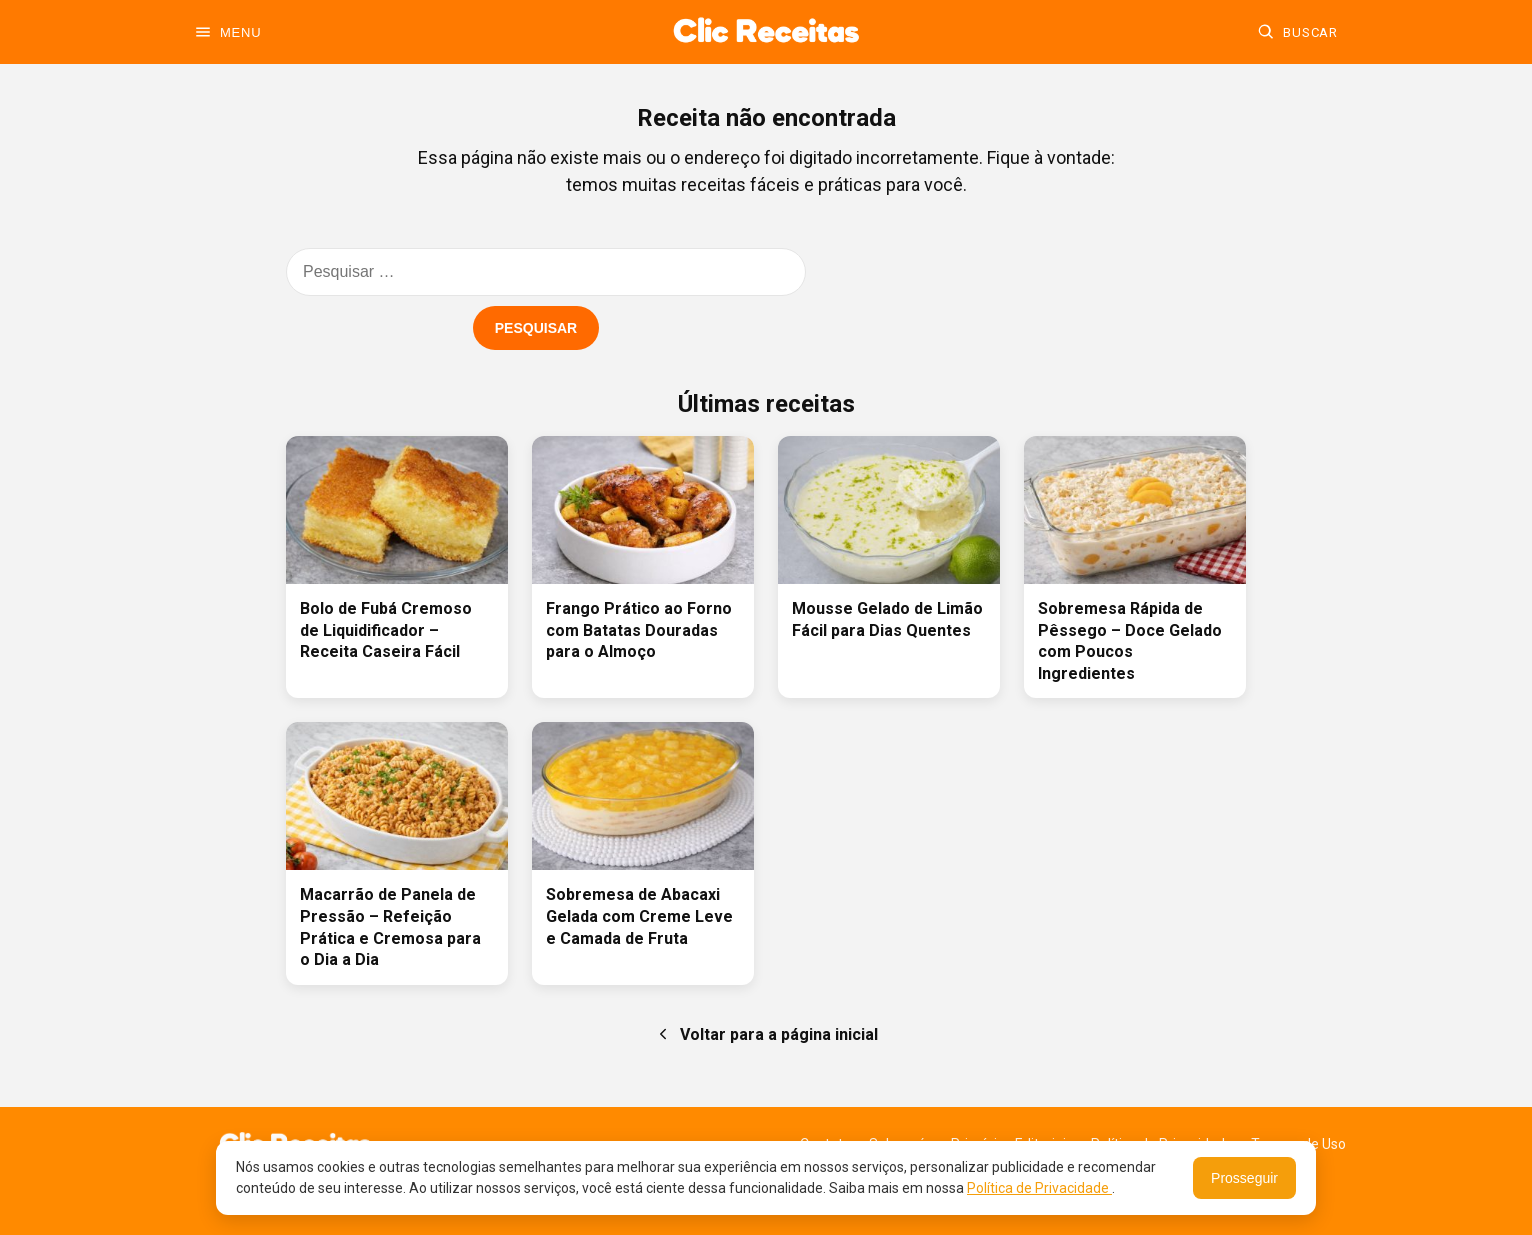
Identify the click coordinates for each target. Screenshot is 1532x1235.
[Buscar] (1297, 32)
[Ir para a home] (766, 32)
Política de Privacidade (1039, 1188)
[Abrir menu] (227, 32)
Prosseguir (1244, 1178)
